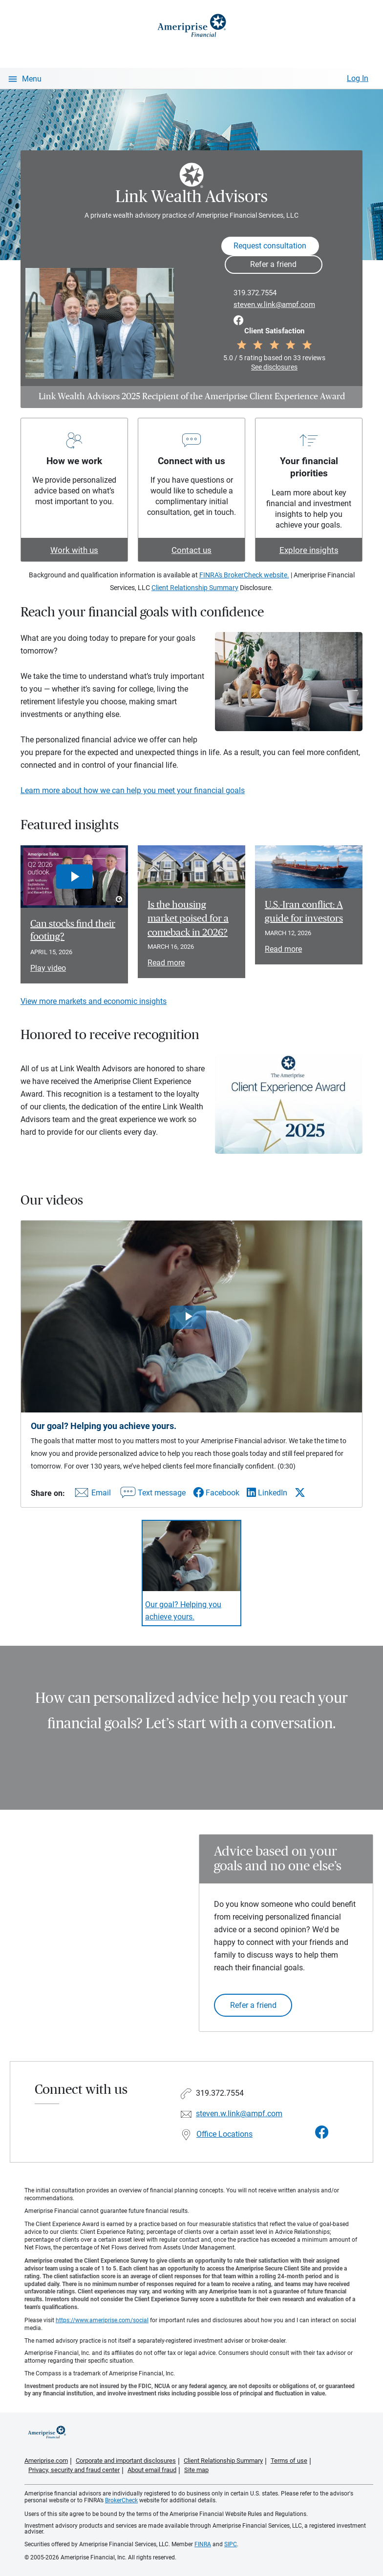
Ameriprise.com (46, 2460)
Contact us (191, 550)
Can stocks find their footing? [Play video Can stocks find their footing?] (72, 930)
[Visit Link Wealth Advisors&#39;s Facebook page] (322, 2133)
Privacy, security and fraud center (74, 2470)
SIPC (230, 2544)
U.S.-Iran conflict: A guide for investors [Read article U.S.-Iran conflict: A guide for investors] (304, 912)
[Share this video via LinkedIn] (267, 1492)
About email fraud (152, 2470)
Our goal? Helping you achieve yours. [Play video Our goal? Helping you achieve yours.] (183, 1610)
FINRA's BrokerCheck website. (244, 575)
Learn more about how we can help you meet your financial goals (133, 790)
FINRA (202, 2544)
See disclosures (274, 367)
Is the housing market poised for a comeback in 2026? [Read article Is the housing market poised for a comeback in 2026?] (188, 919)
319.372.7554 (255, 292)
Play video (48, 968)
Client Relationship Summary (194, 588)
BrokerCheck (121, 2500)
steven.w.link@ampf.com (274, 304)
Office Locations (224, 2134)
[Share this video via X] (300, 1492)
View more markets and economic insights (94, 1001)
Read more (166, 962)
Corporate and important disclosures (126, 2460)
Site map (196, 2470)
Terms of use (289, 2460)
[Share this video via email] (91, 1494)
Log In (357, 78)
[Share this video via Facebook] (216, 1492)
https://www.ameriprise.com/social (102, 2320)
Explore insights (309, 550)
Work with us (74, 550)
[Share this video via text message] (152, 1494)
